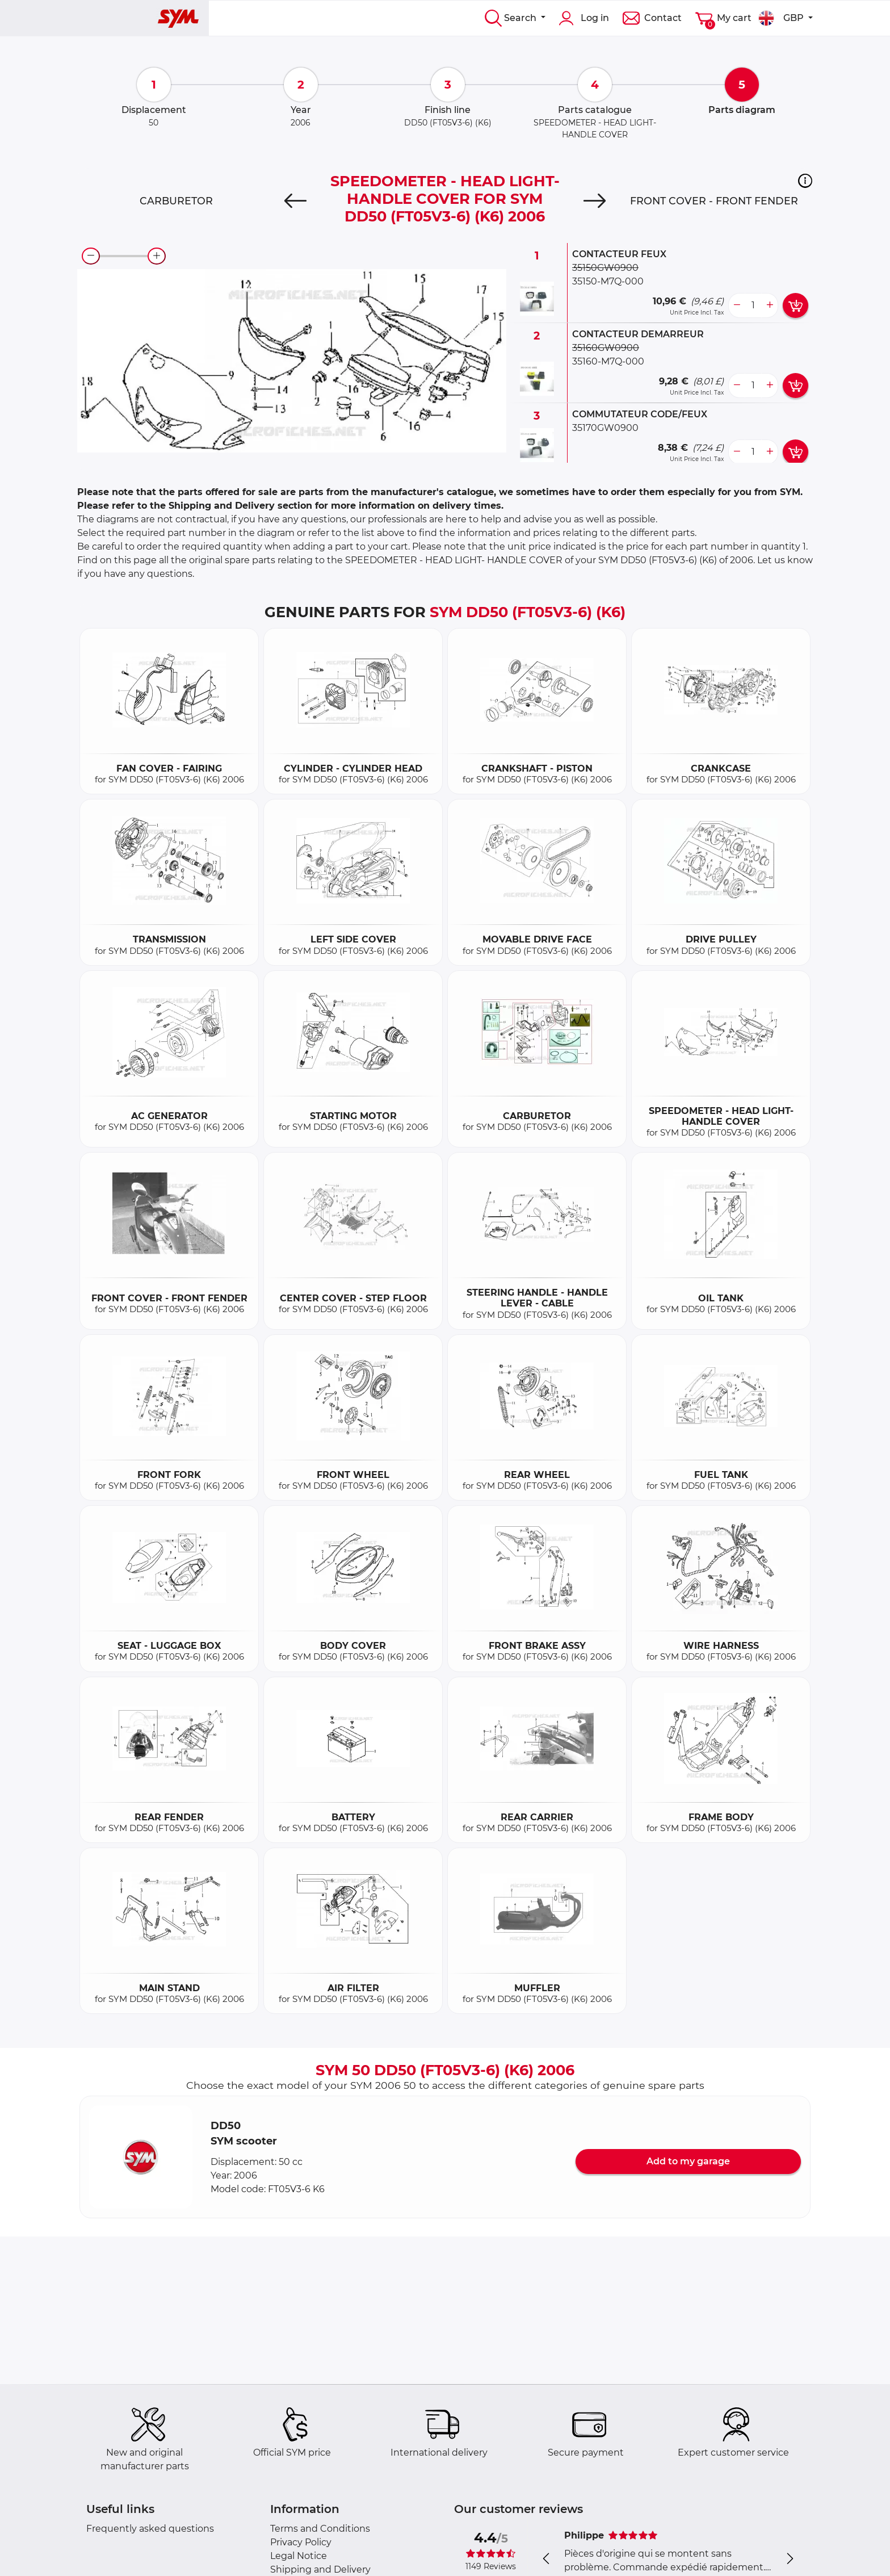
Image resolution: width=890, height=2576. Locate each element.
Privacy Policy (300, 2542)
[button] (805, 180)
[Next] (594, 201)
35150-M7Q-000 (608, 281)
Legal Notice (298, 2555)
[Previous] (295, 201)
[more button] (769, 305)
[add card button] (795, 305)
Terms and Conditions (320, 2528)
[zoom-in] (157, 256)
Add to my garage (688, 2161)
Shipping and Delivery (320, 2569)
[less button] (736, 305)
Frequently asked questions (150, 2528)
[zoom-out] (91, 256)
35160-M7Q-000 (608, 361)
